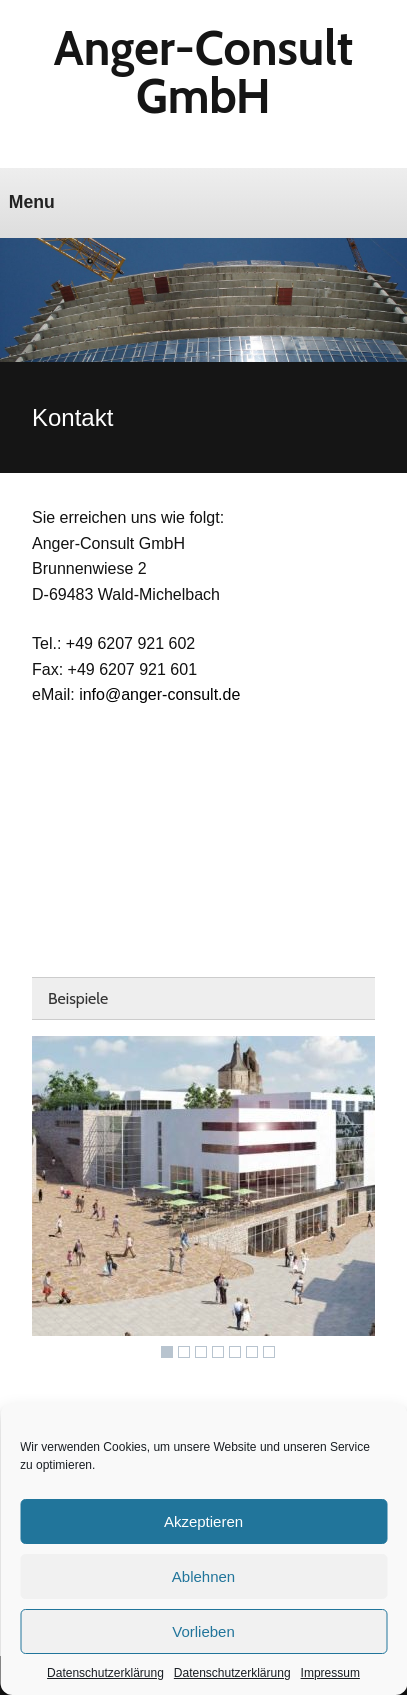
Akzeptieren (203, 1521)
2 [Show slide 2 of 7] (184, 1352)
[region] (203, 1202)
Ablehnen (203, 1576)
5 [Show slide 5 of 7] (235, 1352)
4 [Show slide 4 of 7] (218, 1352)
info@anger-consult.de (159, 694)
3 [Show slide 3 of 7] (201, 1352)
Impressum (330, 1673)
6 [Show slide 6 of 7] (252, 1352)
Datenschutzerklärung (105, 1673)
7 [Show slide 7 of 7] (269, 1352)
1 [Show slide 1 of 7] (167, 1352)
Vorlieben (203, 1631)
